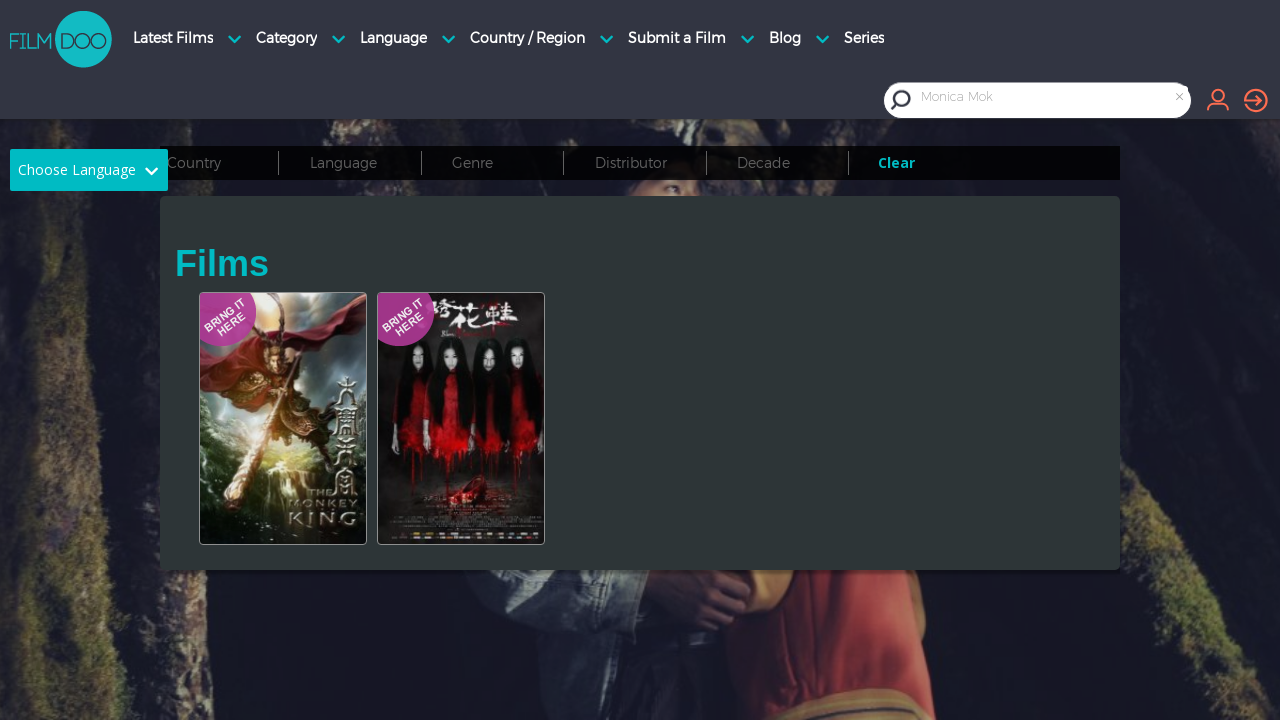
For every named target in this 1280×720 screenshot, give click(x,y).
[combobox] (1053, 99)
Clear (896, 162)
